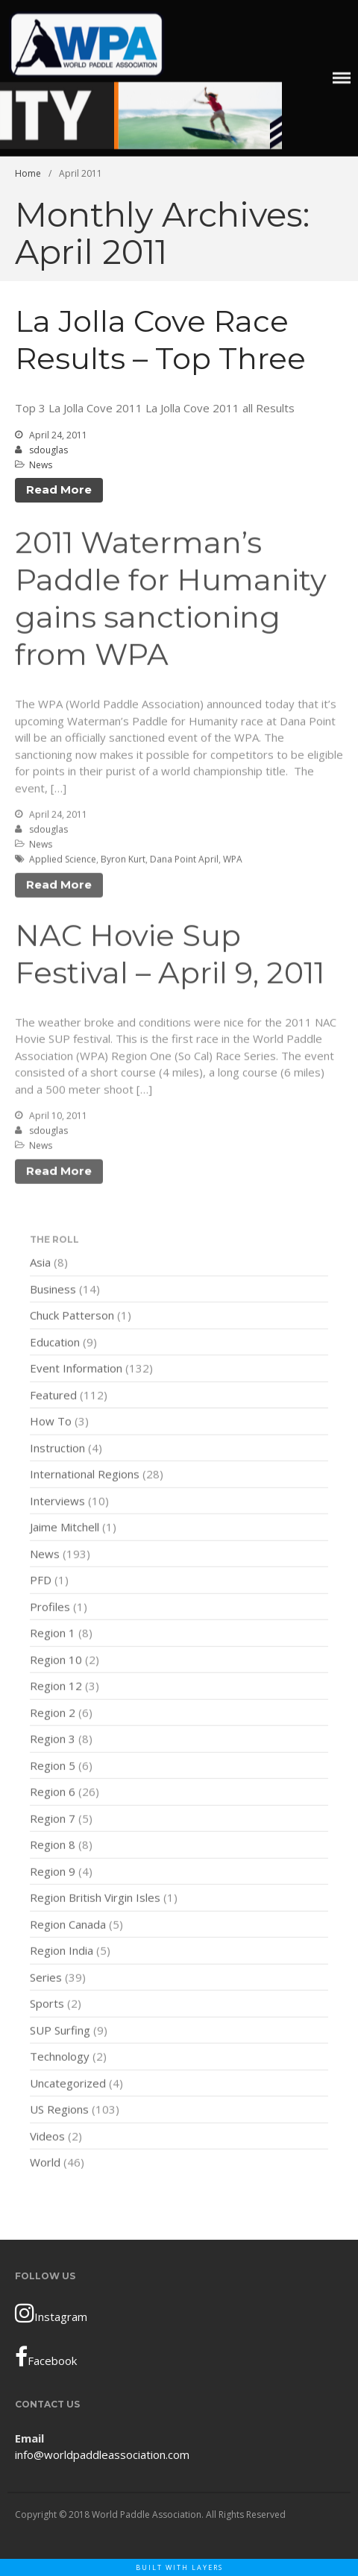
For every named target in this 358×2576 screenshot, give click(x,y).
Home (28, 173)
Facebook (46, 2357)
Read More (59, 489)
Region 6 (52, 1793)
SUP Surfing (60, 2031)
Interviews (57, 1502)
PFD (40, 1581)
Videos (47, 2137)
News (40, 465)
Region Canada (68, 1925)
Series (46, 1978)
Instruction (57, 1449)
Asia (40, 1263)
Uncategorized (68, 2084)
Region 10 (56, 1661)
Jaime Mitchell (64, 1528)
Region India (61, 1951)
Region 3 (52, 1740)
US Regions (59, 2110)
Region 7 (52, 1820)
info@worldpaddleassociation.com (102, 2454)
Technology (60, 2057)
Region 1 (52, 1634)
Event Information (76, 1369)
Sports (47, 2004)
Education (55, 1343)
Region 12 (56, 1687)
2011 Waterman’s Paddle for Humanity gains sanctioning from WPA (171, 600)
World (45, 2163)
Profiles (50, 1608)
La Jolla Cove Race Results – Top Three (160, 340)
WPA (232, 860)
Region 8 (52, 1846)
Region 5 (52, 1767)
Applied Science (62, 860)
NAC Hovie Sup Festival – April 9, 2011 (169, 955)
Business (53, 1290)
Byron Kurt (123, 860)
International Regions (84, 1475)
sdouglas (48, 450)
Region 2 (52, 1714)
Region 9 (52, 1872)
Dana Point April (184, 860)
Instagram (51, 2313)
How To (51, 1422)
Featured (53, 1396)
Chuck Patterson (72, 1316)
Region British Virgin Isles (95, 1899)
